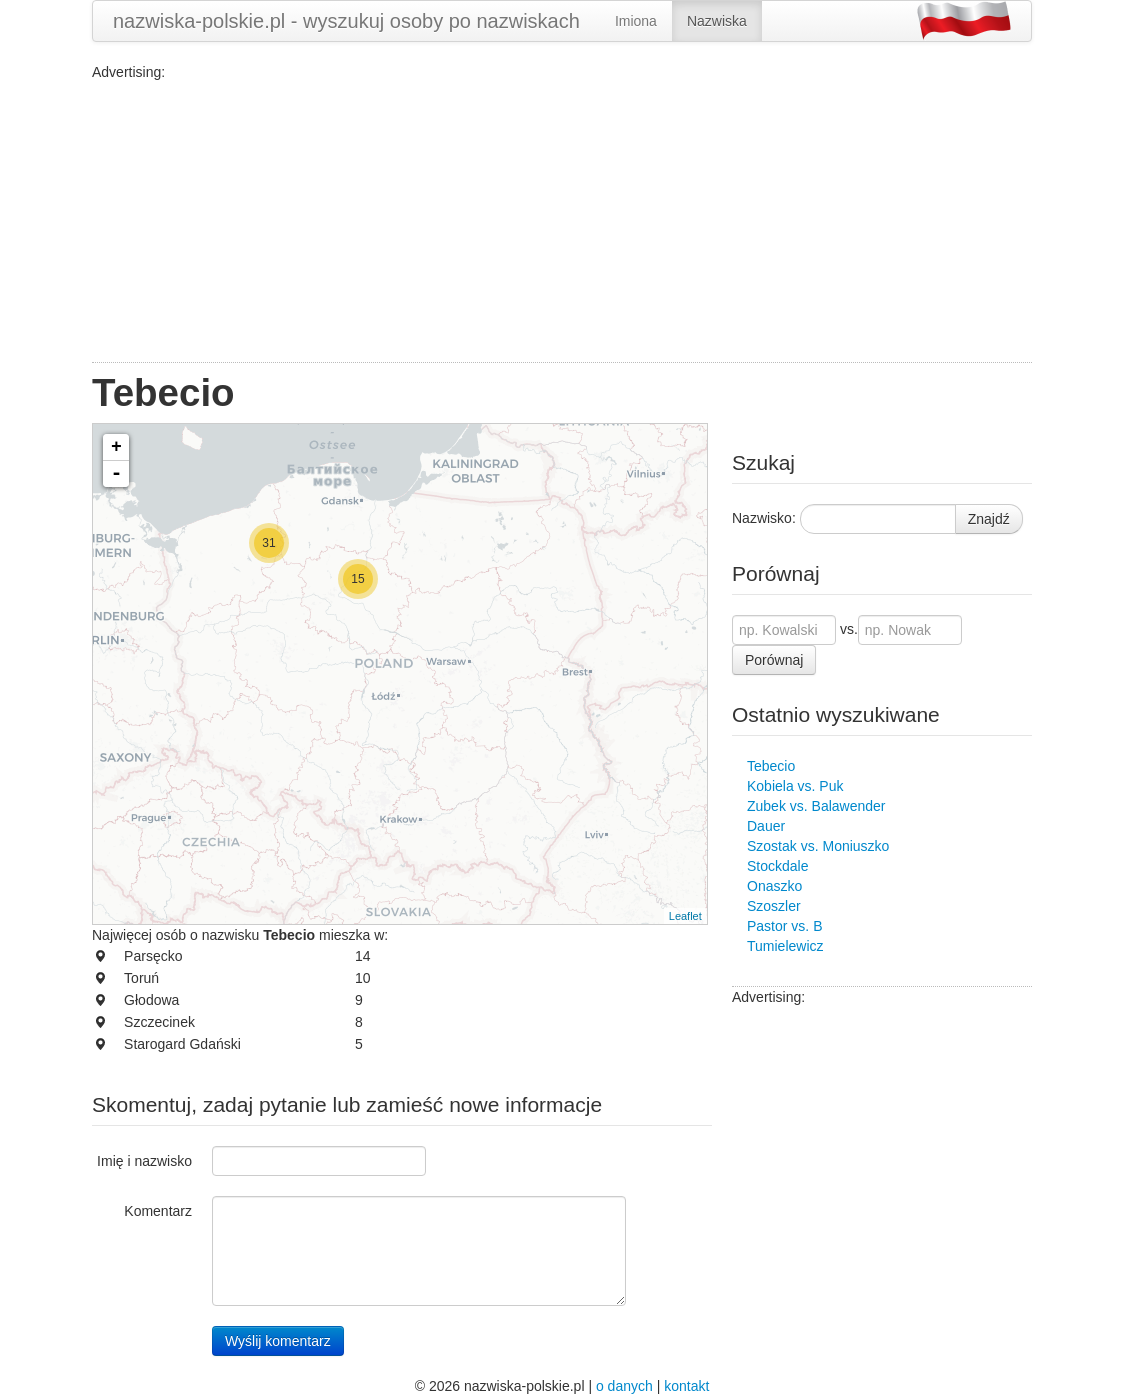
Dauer (766, 826)
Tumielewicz (785, 946)
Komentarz (158, 1211)
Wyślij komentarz (278, 1341)
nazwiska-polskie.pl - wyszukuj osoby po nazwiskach (346, 21)
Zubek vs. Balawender (816, 806)
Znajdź (989, 519)
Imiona (636, 21)
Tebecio (771, 766)
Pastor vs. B (784, 926)
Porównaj (774, 660)
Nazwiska (717, 21)
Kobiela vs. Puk (795, 786)
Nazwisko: (764, 518)
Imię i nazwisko (144, 1161)
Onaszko (774, 886)
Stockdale (777, 866)
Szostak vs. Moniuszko (818, 846)
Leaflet (685, 916)
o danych (624, 1386)
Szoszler (774, 906)
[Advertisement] (562, 222)
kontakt (686, 1386)
